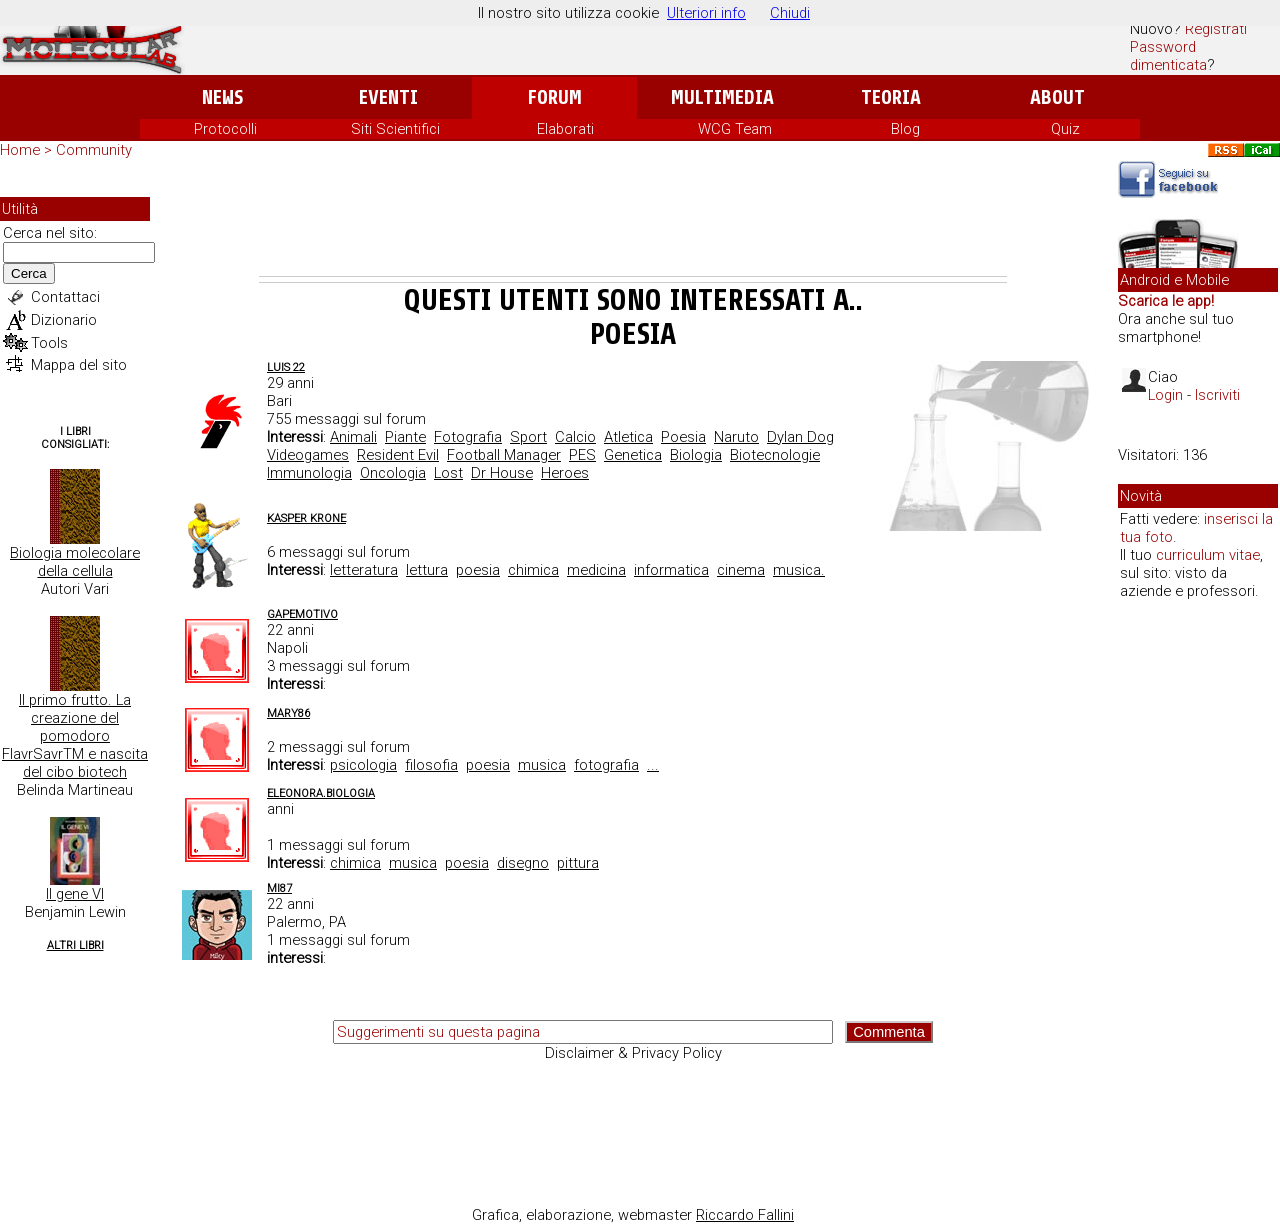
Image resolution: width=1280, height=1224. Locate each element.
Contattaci (65, 297)
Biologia (696, 455)
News (222, 97)
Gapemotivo (302, 614)
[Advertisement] (633, 221)
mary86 (288, 713)
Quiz (1065, 129)
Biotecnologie (775, 455)
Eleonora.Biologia (321, 793)
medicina (596, 570)
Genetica (633, 455)
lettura (427, 570)
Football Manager (504, 455)
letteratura (364, 570)
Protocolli (225, 129)
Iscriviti (1217, 395)
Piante (405, 437)
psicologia (363, 765)
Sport (528, 437)
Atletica (628, 437)
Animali (353, 437)
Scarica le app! (1166, 301)
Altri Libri (75, 945)
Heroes (565, 473)
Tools (49, 343)
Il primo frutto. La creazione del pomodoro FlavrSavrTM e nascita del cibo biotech (75, 736)
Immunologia (309, 473)
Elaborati (565, 129)
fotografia (606, 765)
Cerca (29, 273)
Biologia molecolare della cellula (75, 562)
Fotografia (468, 437)
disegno (523, 863)
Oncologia (393, 473)
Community (94, 150)
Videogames (308, 455)
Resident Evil (398, 455)
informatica (671, 570)
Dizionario (64, 320)
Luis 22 (286, 367)
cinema (741, 570)
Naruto (736, 437)
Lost (448, 473)
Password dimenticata (1168, 56)
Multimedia (722, 97)
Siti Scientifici (395, 129)
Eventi (388, 97)
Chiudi (790, 13)
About (1057, 97)
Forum (554, 97)
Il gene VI (75, 894)
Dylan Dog (800, 437)
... (653, 765)
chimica (533, 570)
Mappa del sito (79, 365)
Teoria (891, 97)
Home (20, 150)
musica (542, 765)
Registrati (1216, 29)
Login (1165, 395)
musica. (799, 570)
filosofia (431, 765)
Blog (905, 129)
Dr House (502, 473)
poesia (478, 570)
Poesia (683, 437)
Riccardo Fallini (745, 1215)
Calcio (575, 437)
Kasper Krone (306, 518)
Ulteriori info (706, 13)
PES (582, 455)
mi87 (279, 888)
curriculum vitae (1208, 555)
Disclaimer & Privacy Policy (633, 1053)
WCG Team (735, 129)
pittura (578, 863)
